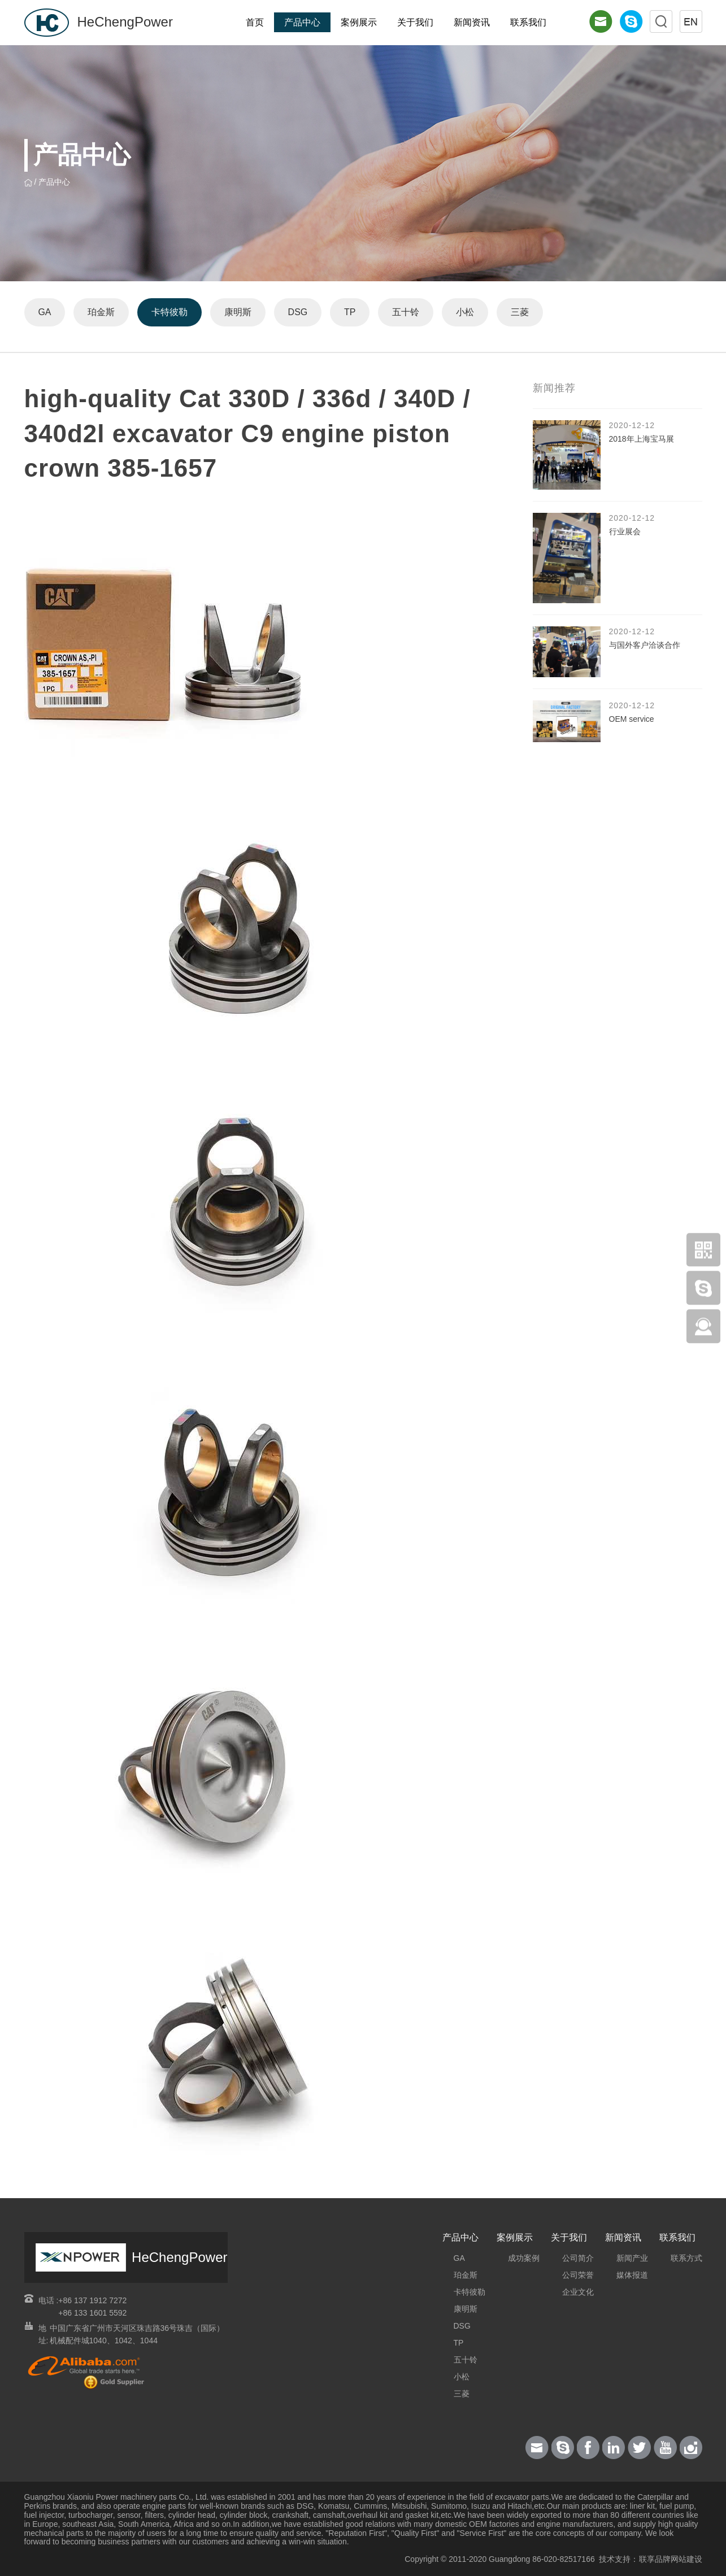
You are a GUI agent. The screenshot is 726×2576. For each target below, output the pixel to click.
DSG (298, 312)
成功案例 (524, 2258)
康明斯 (238, 312)
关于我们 (415, 22)
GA (44, 312)
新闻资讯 (472, 22)
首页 (255, 22)
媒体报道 (632, 2274)
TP (350, 312)
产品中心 (302, 22)
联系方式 (686, 2258)
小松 (466, 312)
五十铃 (406, 312)
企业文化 (578, 2291)
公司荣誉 (578, 2274)
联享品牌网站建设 (670, 2559)
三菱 (521, 312)
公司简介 (578, 2258)
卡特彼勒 (170, 312)
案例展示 (359, 22)
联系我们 (528, 22)
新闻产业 (632, 2258)
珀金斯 (101, 312)
